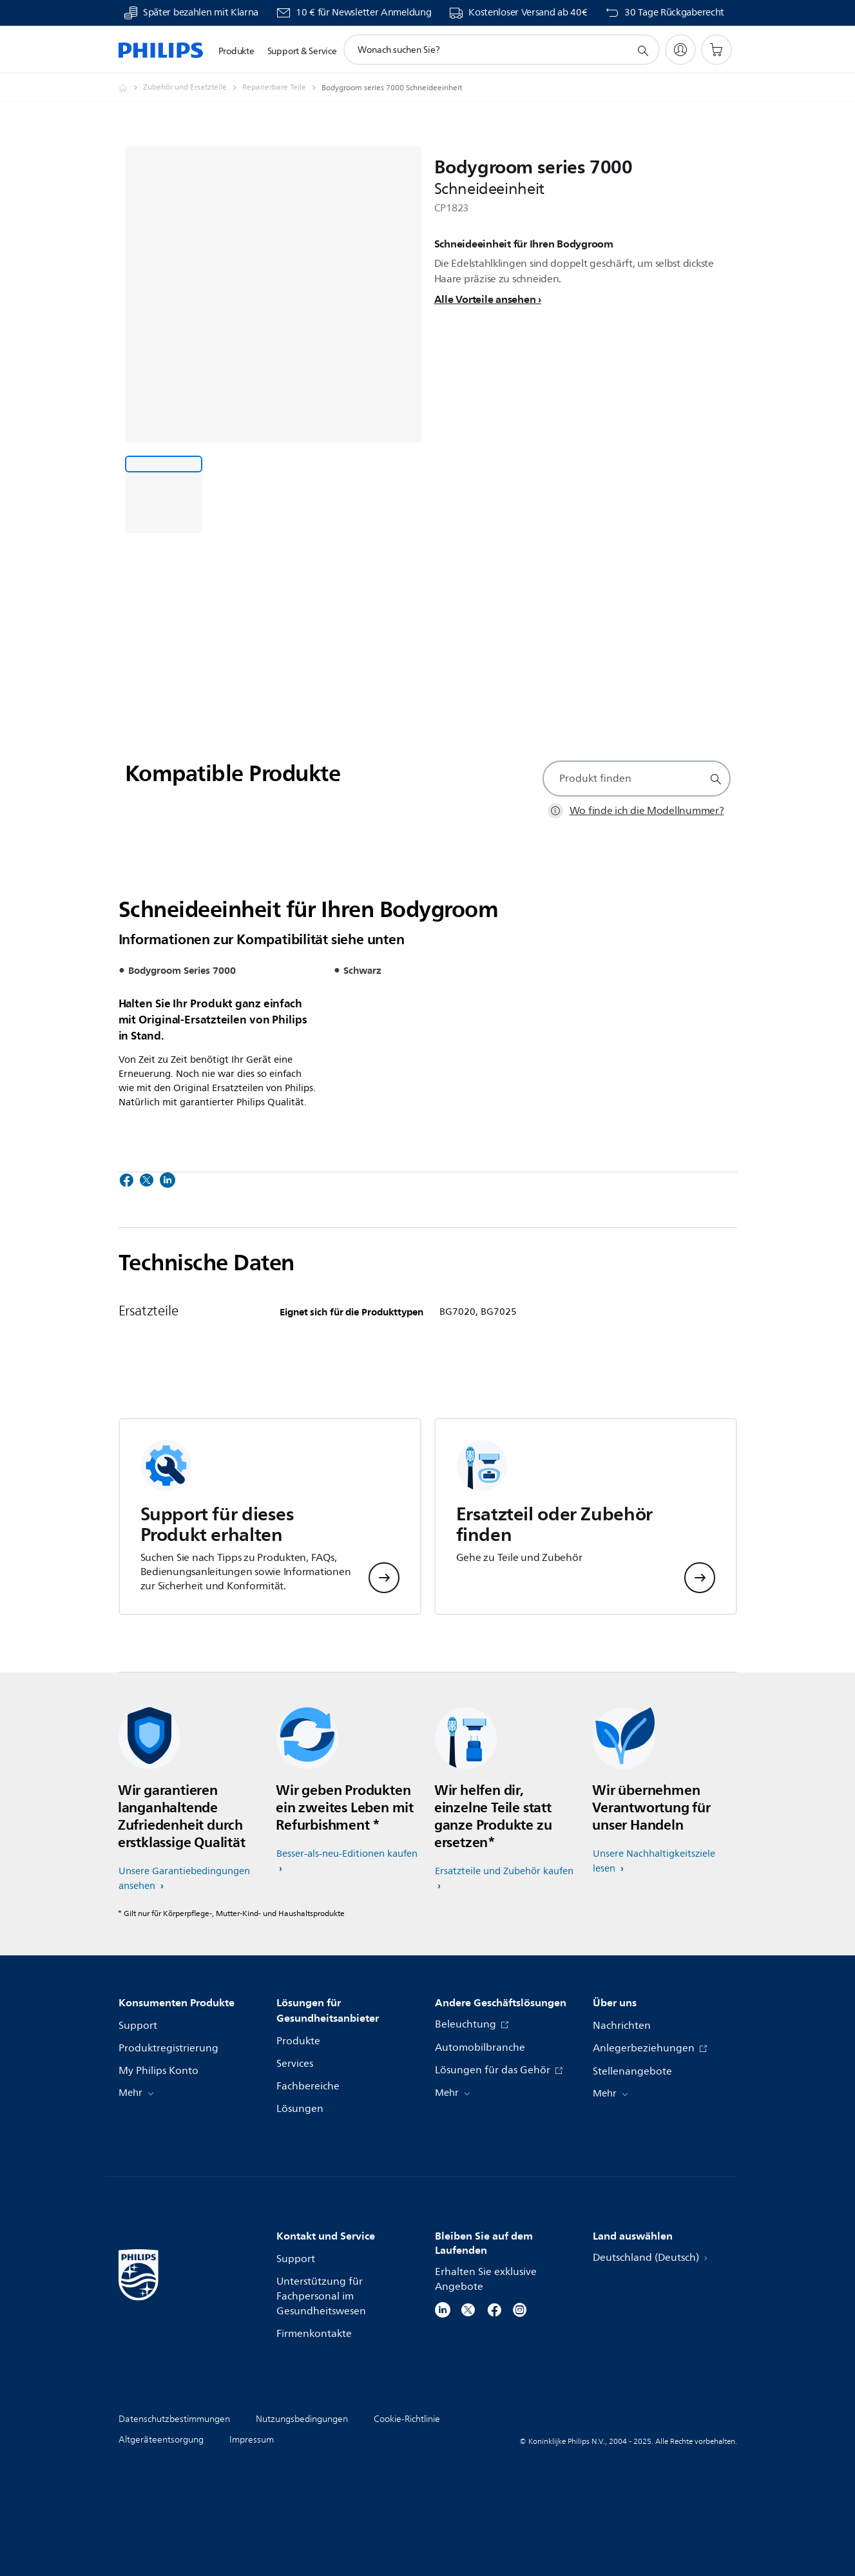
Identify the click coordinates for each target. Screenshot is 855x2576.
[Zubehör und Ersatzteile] (192, 87)
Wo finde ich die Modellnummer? (647, 810)
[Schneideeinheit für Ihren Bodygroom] (163, 494)
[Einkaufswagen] (716, 49)
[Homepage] (131, 87)
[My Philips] (680, 49)
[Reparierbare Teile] (282, 87)
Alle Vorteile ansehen (485, 299)
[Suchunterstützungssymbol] (642, 50)
